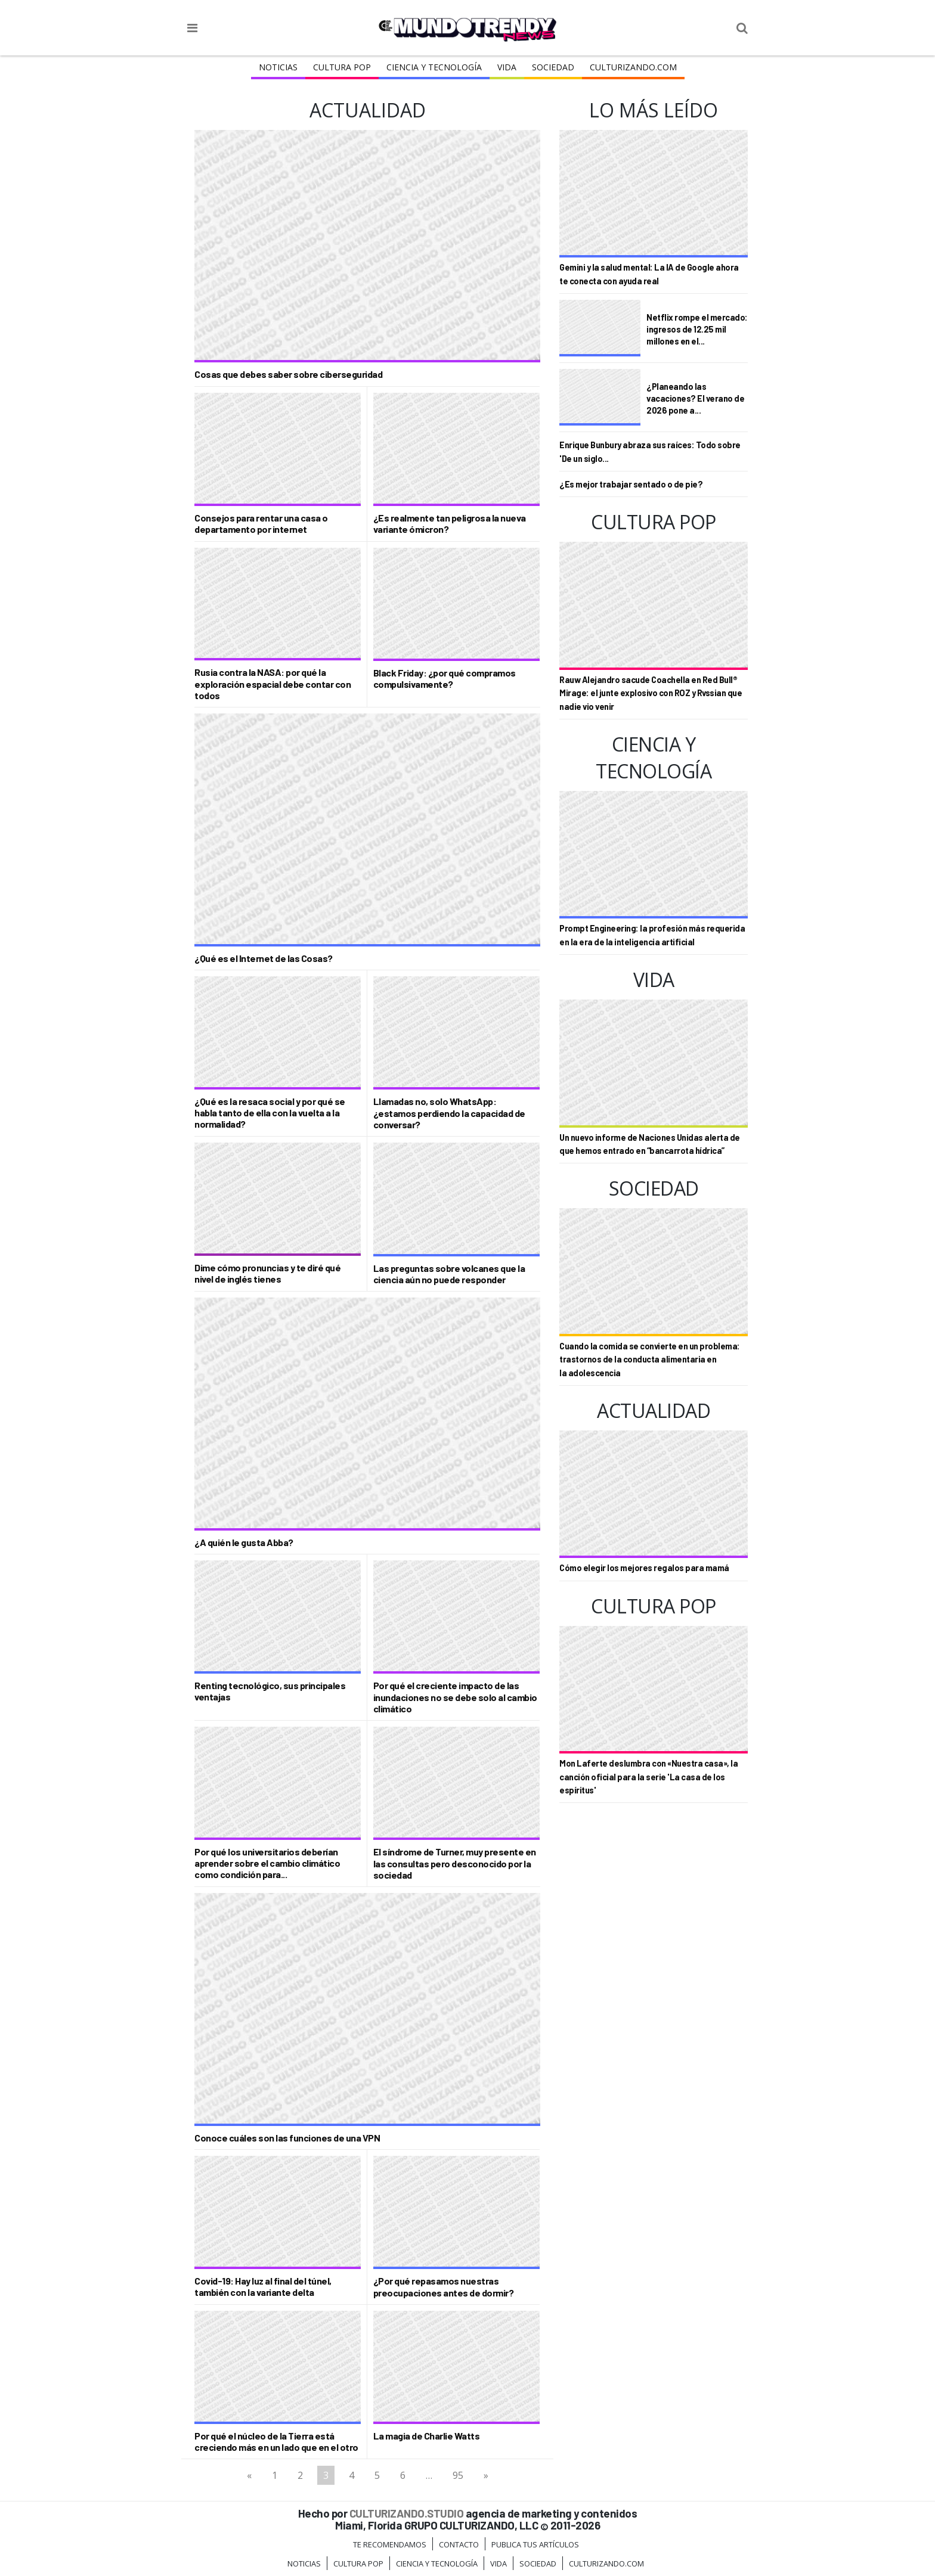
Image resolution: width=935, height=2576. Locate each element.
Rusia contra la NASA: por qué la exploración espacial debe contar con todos (272, 683)
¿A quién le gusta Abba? (243, 1542)
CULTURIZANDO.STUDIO (406, 2513)
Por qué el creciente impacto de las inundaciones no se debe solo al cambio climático (455, 1697)
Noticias (278, 67)
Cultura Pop (342, 67)
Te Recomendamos (389, 2544)
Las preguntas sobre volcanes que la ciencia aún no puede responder (449, 1273)
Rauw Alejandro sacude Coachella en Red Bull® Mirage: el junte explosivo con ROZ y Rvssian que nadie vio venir (650, 693)
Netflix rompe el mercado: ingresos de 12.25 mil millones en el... (697, 329)
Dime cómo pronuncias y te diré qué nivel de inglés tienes (267, 1273)
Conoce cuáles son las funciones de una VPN (287, 2137)
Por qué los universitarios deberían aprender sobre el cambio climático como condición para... (267, 1863)
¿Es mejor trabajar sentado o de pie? (630, 484)
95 (458, 2475)
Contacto (459, 2544)
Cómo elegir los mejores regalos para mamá (644, 1568)
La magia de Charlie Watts (426, 2435)
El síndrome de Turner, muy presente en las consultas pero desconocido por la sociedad (454, 1863)
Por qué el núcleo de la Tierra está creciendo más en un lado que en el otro (276, 2441)
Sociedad (553, 67)
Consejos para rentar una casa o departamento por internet (261, 523)
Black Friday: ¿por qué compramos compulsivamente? (444, 678)
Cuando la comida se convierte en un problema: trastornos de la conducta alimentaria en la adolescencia (649, 1359)
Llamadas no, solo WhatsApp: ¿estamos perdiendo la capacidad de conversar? (449, 1112)
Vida (506, 67)
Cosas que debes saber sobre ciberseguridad (288, 374)
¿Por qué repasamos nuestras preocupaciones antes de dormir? (443, 2286)
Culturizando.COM (633, 67)
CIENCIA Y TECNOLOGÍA (434, 67)
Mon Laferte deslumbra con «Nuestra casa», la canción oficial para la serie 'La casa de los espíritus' (648, 1776)
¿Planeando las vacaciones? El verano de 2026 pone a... (695, 398)
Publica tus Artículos (535, 2544)
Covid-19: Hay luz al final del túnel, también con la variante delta (263, 2286)
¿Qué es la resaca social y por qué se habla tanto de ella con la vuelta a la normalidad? (269, 1112)
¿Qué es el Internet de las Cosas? (263, 958)
